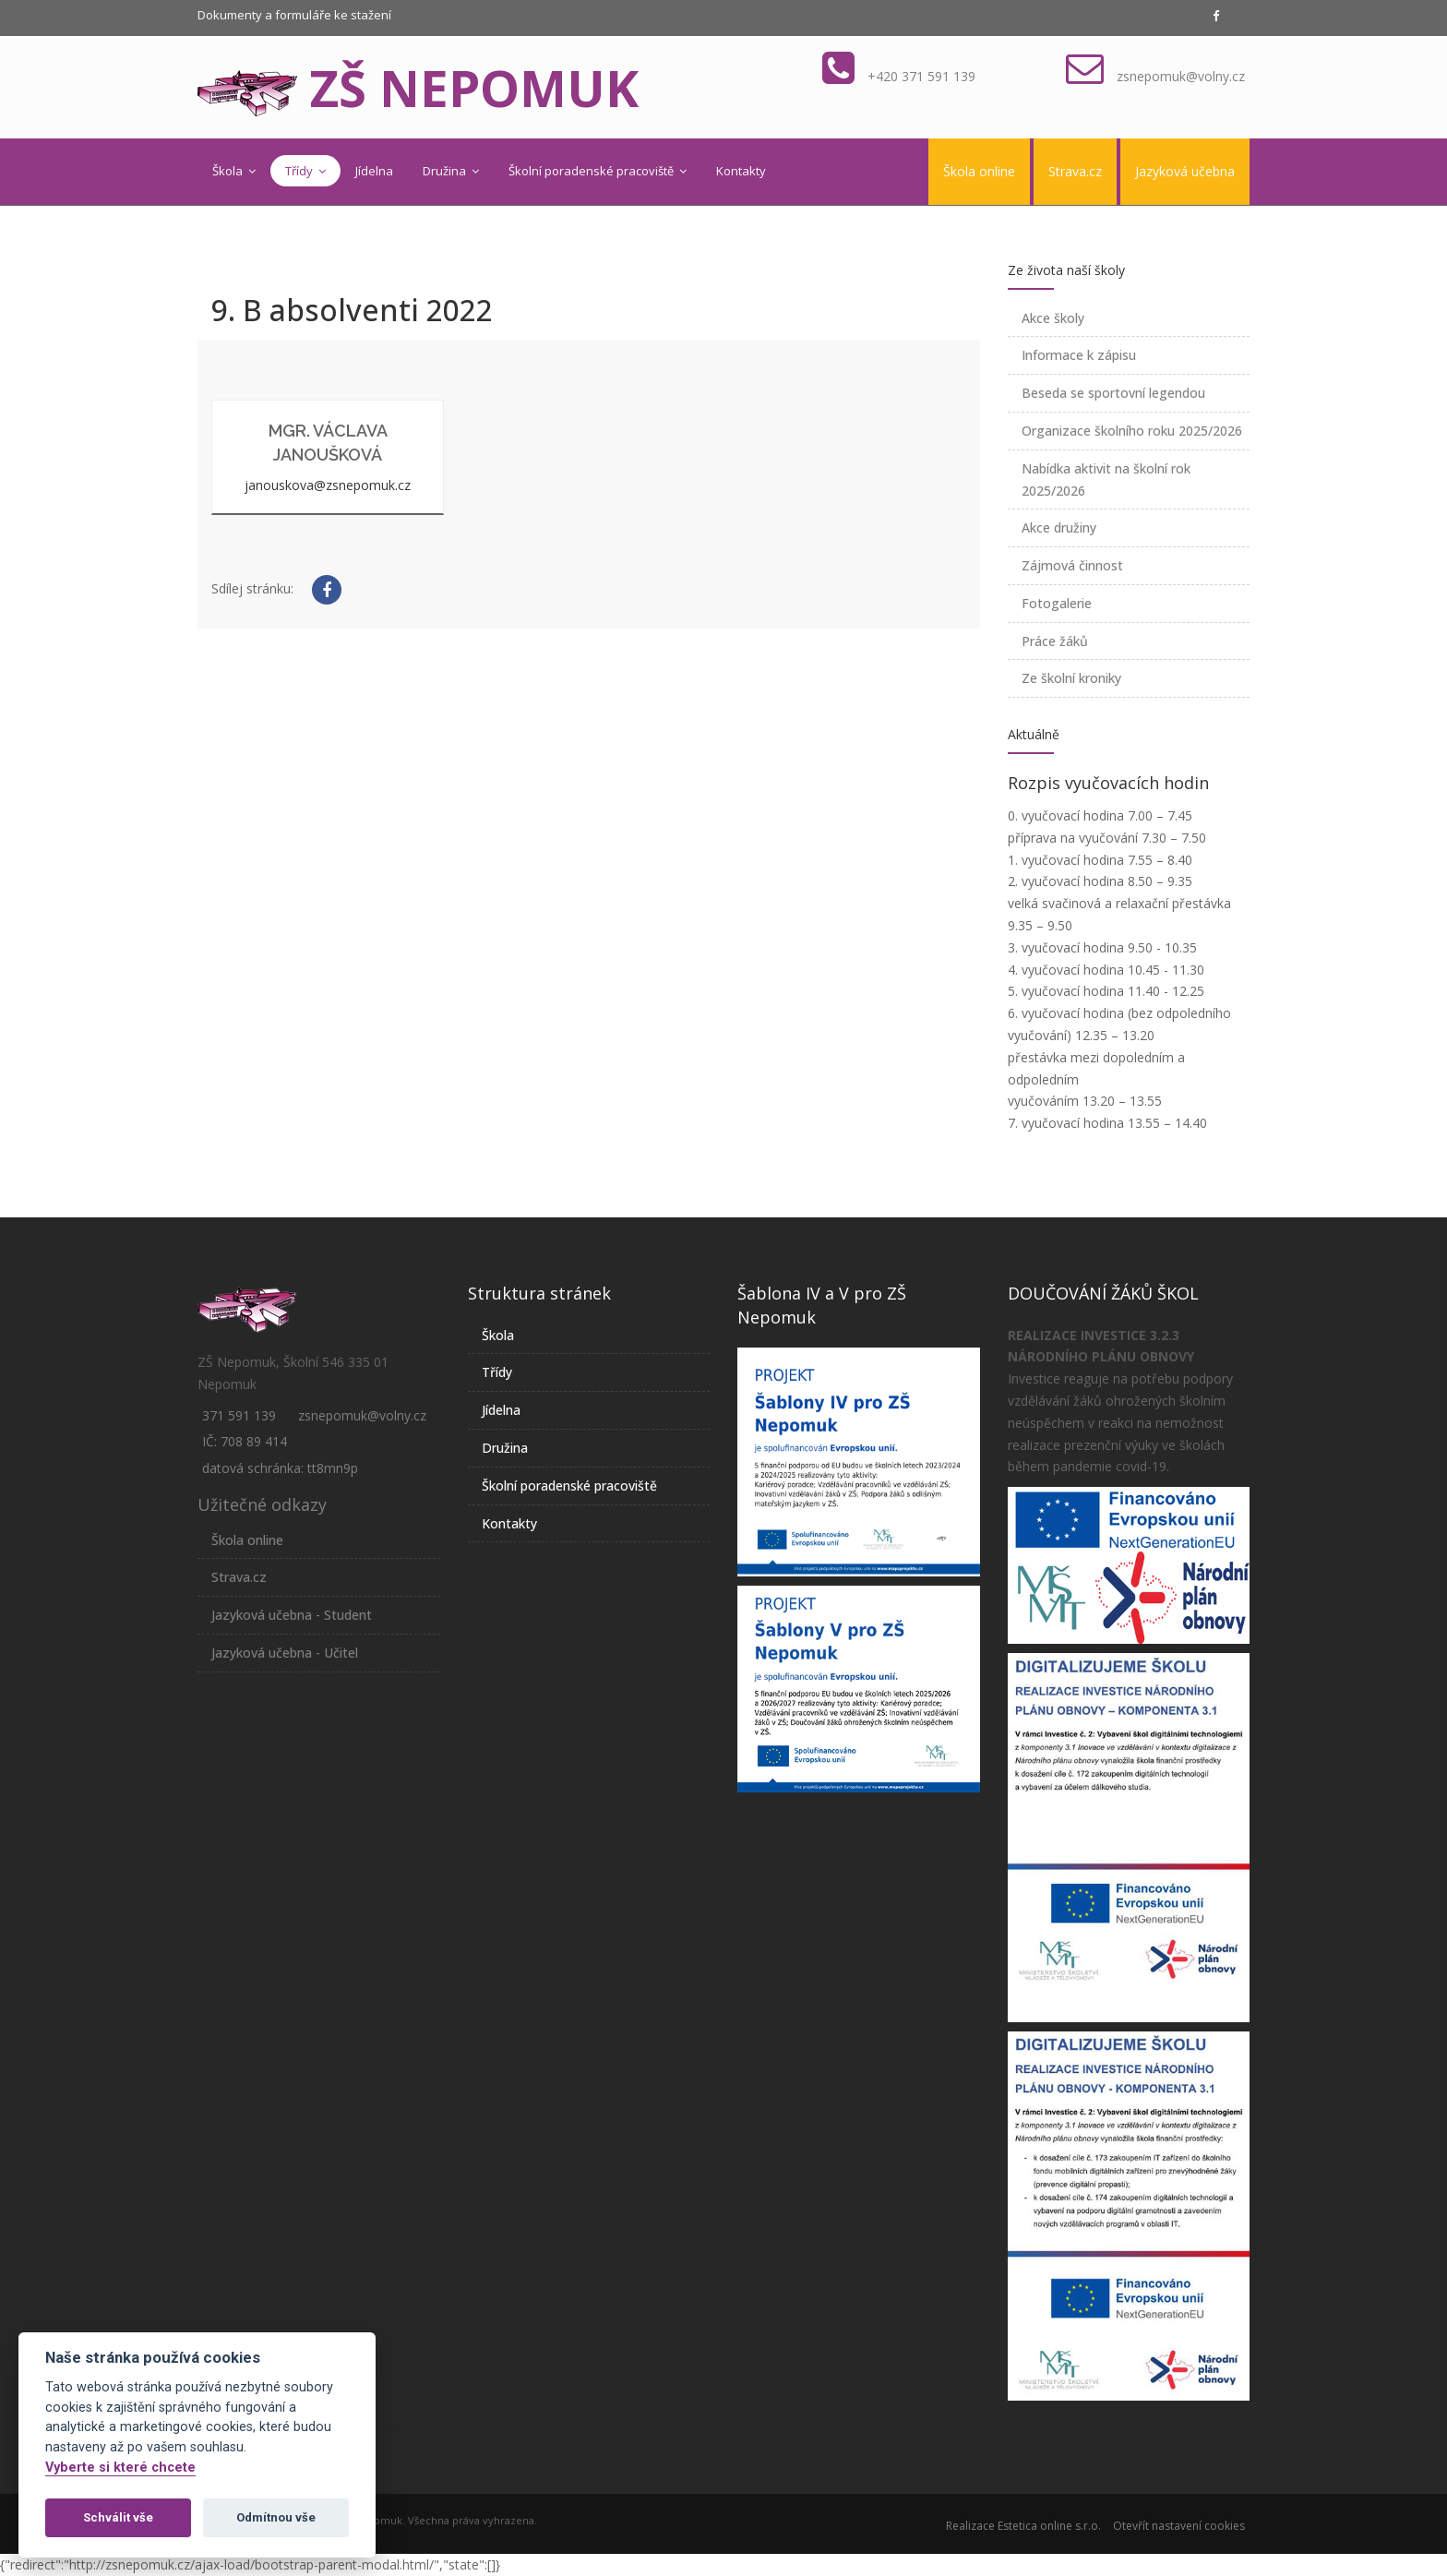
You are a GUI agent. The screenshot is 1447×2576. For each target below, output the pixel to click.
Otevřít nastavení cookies (1179, 2526)
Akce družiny (1059, 527)
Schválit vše (118, 2517)
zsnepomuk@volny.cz (1181, 76)
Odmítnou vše (276, 2517)
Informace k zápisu (1079, 355)
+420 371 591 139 (921, 76)
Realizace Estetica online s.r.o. (1023, 2526)
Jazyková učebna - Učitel (284, 1652)
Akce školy (1053, 318)
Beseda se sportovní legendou (1113, 392)
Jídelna (374, 170)
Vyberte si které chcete (120, 2467)
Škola (234, 170)
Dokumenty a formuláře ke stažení (294, 14)
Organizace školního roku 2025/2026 (1132, 430)
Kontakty (741, 170)
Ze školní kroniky (1071, 678)
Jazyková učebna (1185, 171)
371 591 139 (239, 1415)
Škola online (979, 171)
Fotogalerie (1057, 603)
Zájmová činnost (1072, 565)
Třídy (305, 170)
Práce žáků (1055, 641)
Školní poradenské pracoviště (597, 170)
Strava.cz (1075, 171)
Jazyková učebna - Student (291, 1614)
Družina (451, 170)
